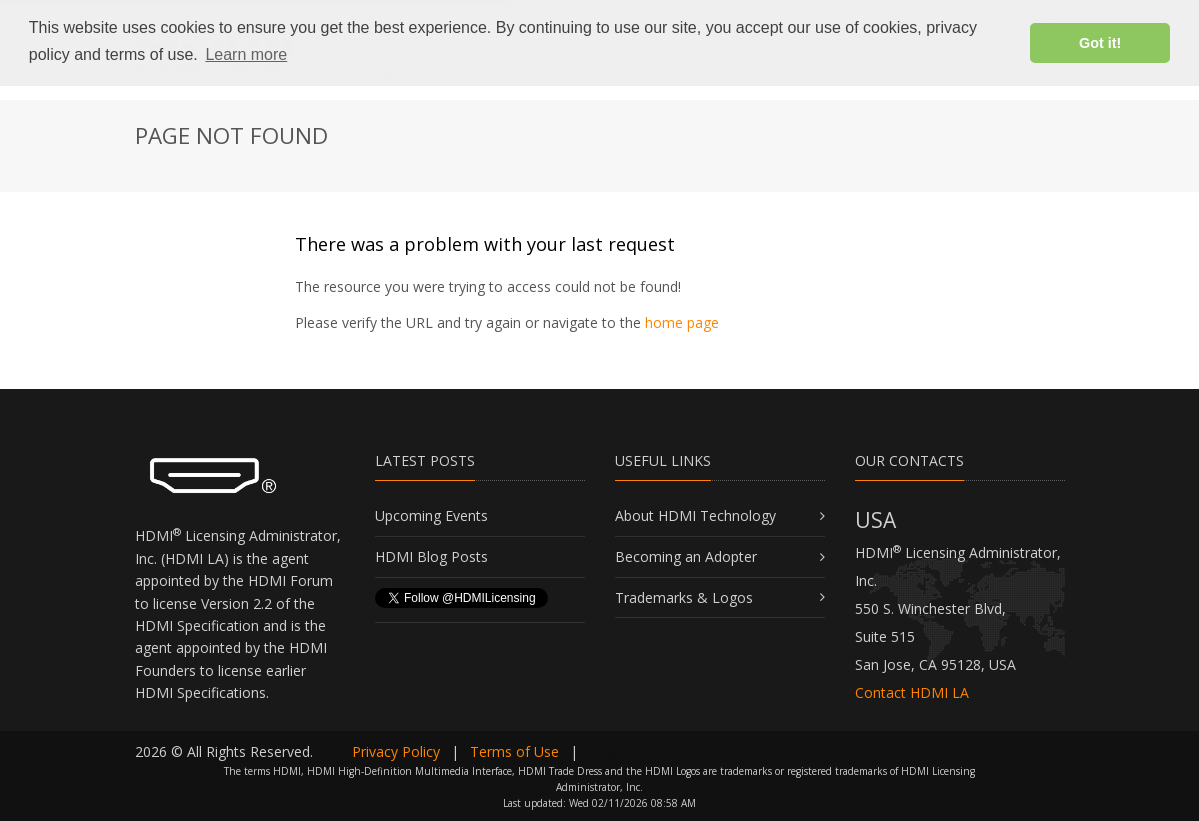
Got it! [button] (1100, 43)
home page (682, 322)
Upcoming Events (431, 515)
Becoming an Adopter (686, 556)
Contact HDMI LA (912, 692)
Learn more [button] (246, 54)
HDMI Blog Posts (431, 556)
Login (607, 751)
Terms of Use (514, 751)
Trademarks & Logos (684, 597)
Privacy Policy (396, 751)
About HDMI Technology (695, 515)
